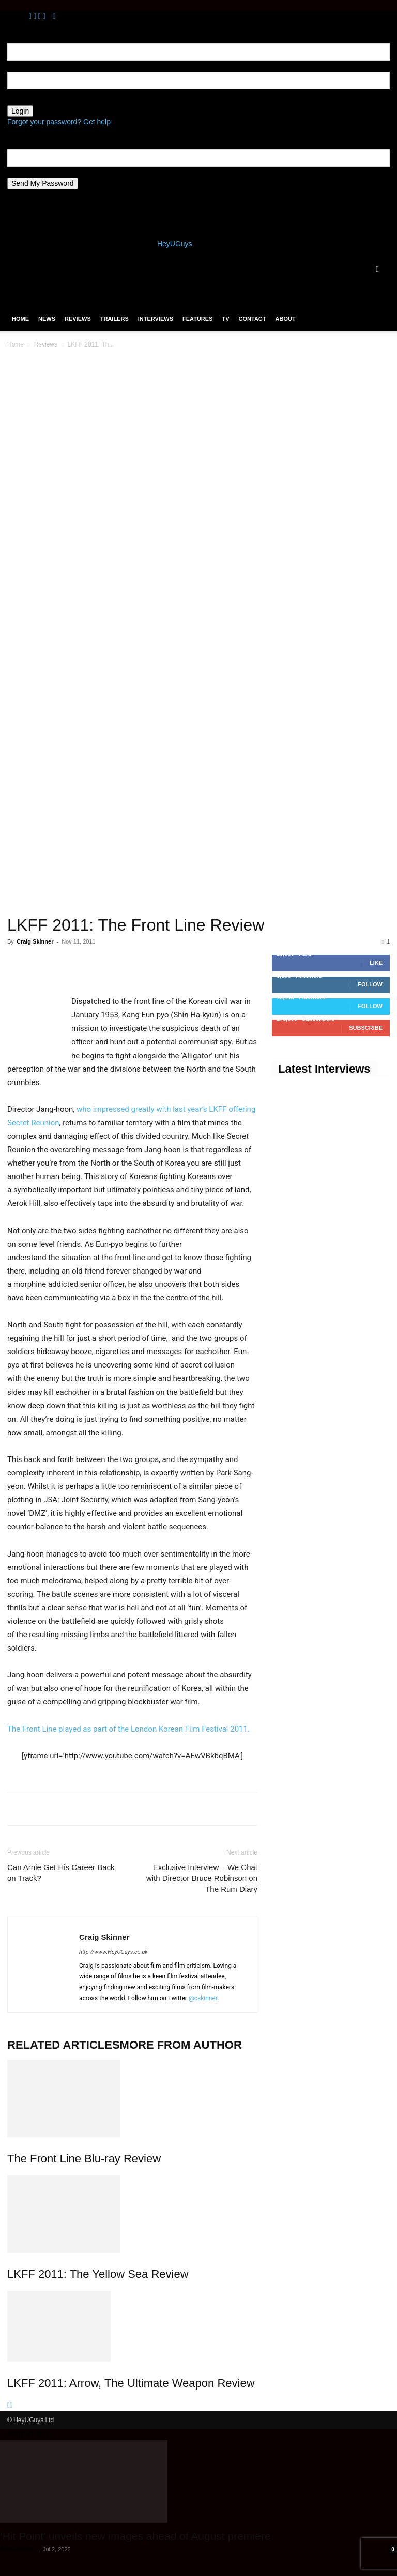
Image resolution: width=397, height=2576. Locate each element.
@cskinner (203, 1998)
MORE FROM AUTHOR (181, 2044)
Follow (370, 984)
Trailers (114, 319)
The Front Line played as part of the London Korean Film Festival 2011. (128, 1729)
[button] (377, 269)
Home (20, 319)
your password (30, 100)
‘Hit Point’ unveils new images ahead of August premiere (135, 2536)
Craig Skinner (35, 941)
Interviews (155, 319)
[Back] (54, 16)
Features (197, 319)
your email (24, 172)
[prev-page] (8, 2405)
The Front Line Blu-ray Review (84, 2158)
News (46, 319)
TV (225, 319)
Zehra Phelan (18, 2549)
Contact (252, 319)
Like (376, 963)
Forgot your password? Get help (59, 122)
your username (31, 66)
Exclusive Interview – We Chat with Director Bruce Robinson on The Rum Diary (201, 1878)
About (286, 319)
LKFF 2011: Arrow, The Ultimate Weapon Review (131, 2383)
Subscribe (366, 1028)
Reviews (78, 319)
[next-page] (11, 2405)
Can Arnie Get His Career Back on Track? (61, 1872)
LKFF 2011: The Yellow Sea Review (98, 2274)
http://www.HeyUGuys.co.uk (113, 1952)
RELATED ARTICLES (63, 2044)
